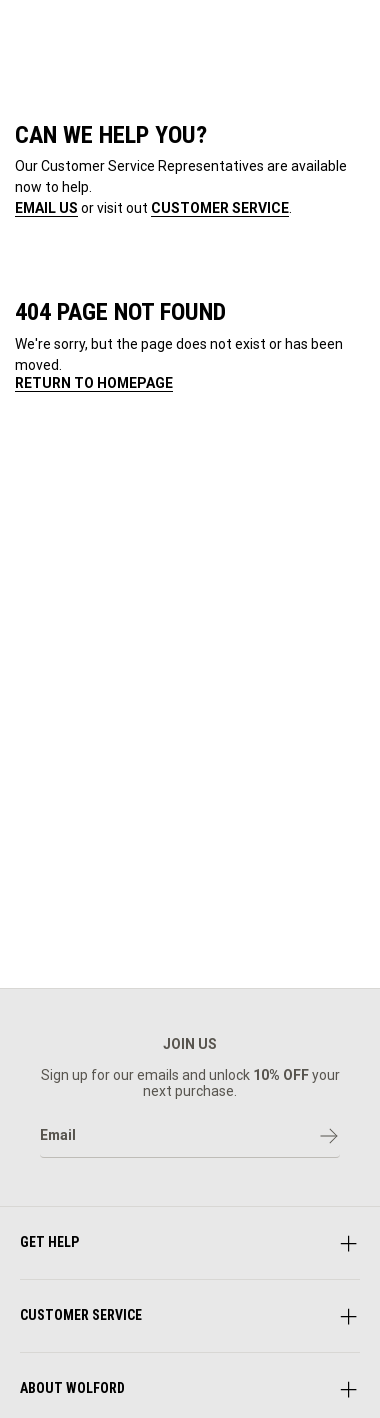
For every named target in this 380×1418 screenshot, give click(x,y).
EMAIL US (46, 208)
